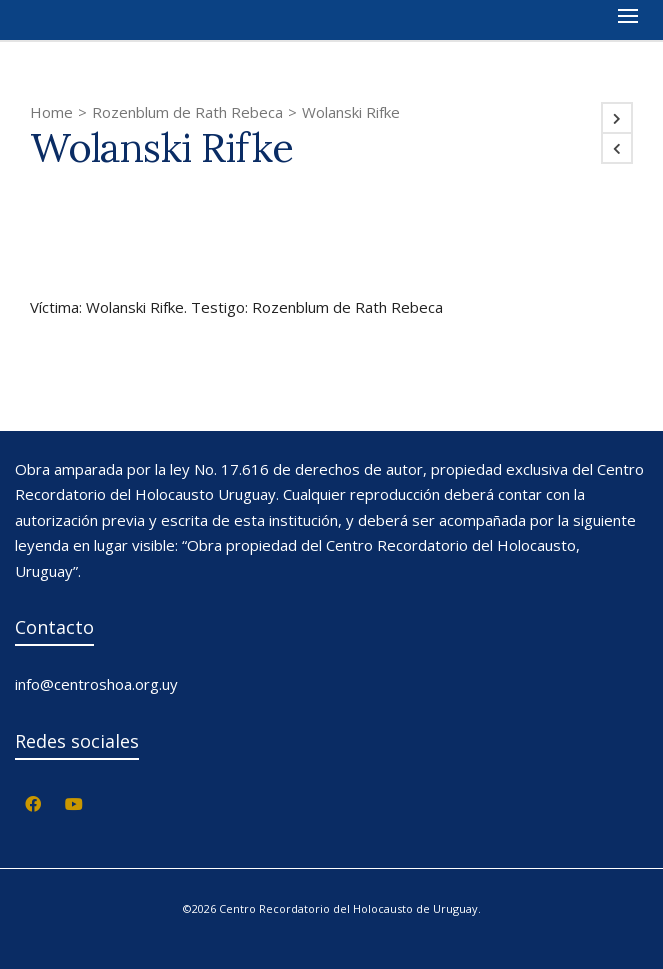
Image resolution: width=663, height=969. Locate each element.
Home (51, 112)
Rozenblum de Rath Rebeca (187, 112)
